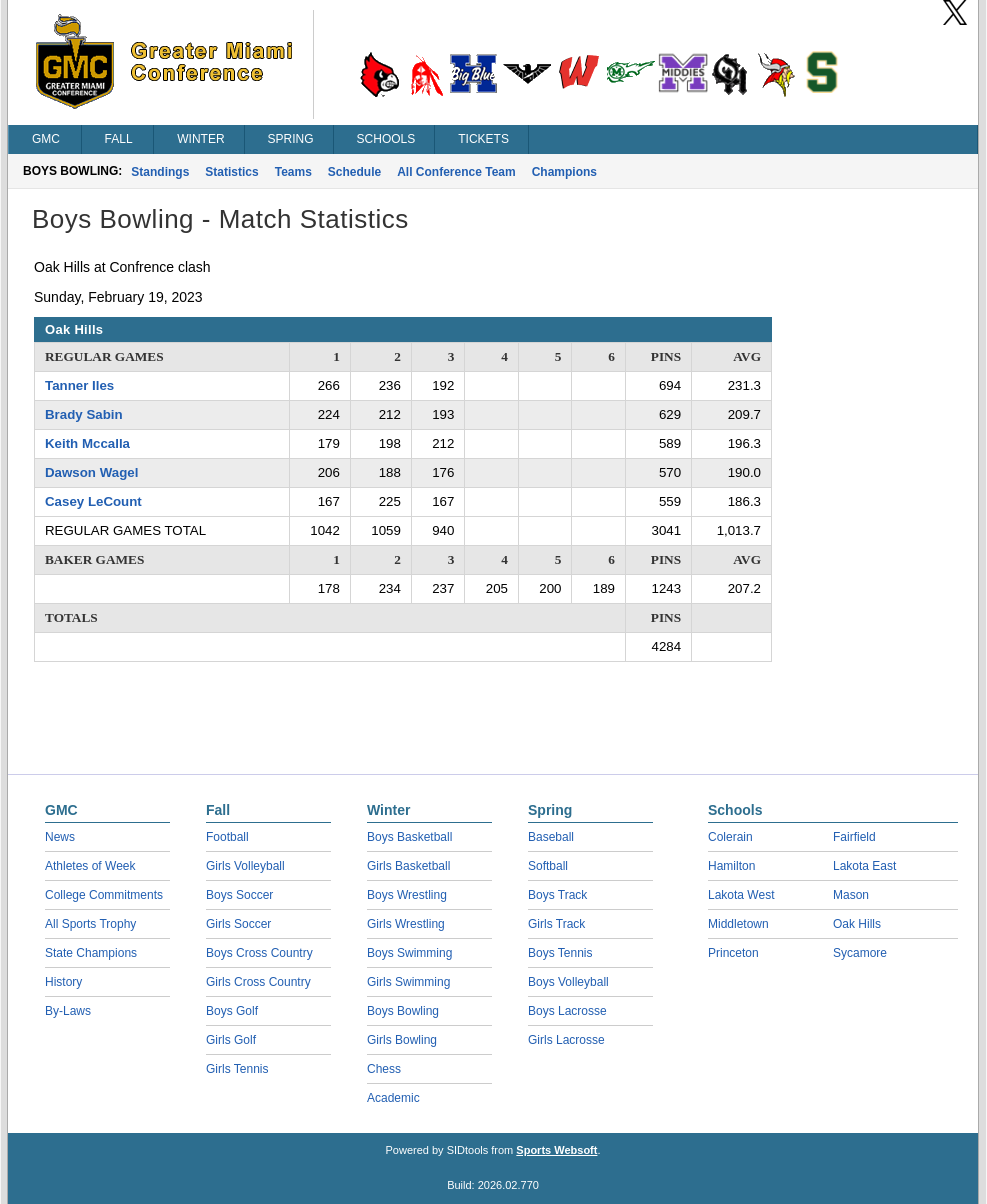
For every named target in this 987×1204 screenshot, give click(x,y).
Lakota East (864, 866)
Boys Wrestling (407, 895)
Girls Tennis (237, 1069)
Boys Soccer (239, 895)
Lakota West (741, 895)
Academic (393, 1098)
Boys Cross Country (259, 953)
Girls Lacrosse (566, 1040)
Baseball (551, 837)
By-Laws (68, 1011)
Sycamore (860, 953)
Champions (564, 172)
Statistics (231, 172)
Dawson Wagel (91, 472)
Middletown (738, 924)
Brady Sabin (84, 414)
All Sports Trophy (90, 924)
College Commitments (104, 895)
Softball (548, 866)
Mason (851, 895)
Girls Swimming (408, 982)
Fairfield (854, 837)
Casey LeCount (93, 501)
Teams (293, 172)
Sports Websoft (556, 1150)
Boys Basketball (409, 837)
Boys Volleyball (568, 982)
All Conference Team (456, 172)
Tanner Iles (79, 385)
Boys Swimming (409, 953)
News (60, 837)
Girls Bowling (402, 1040)
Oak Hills (857, 924)
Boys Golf (232, 1011)
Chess (384, 1069)
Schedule (354, 172)
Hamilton (731, 866)
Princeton (733, 953)
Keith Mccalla (87, 443)
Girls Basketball (408, 866)
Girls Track (556, 924)
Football (227, 837)
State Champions (91, 953)
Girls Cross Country (258, 982)
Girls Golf (231, 1040)
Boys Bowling (403, 1011)
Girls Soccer (238, 924)
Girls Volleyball (245, 866)
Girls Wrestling (406, 924)
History (63, 982)
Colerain (730, 837)
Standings (160, 172)
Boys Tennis (560, 953)
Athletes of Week (90, 866)
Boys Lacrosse (567, 1011)
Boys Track (557, 895)
